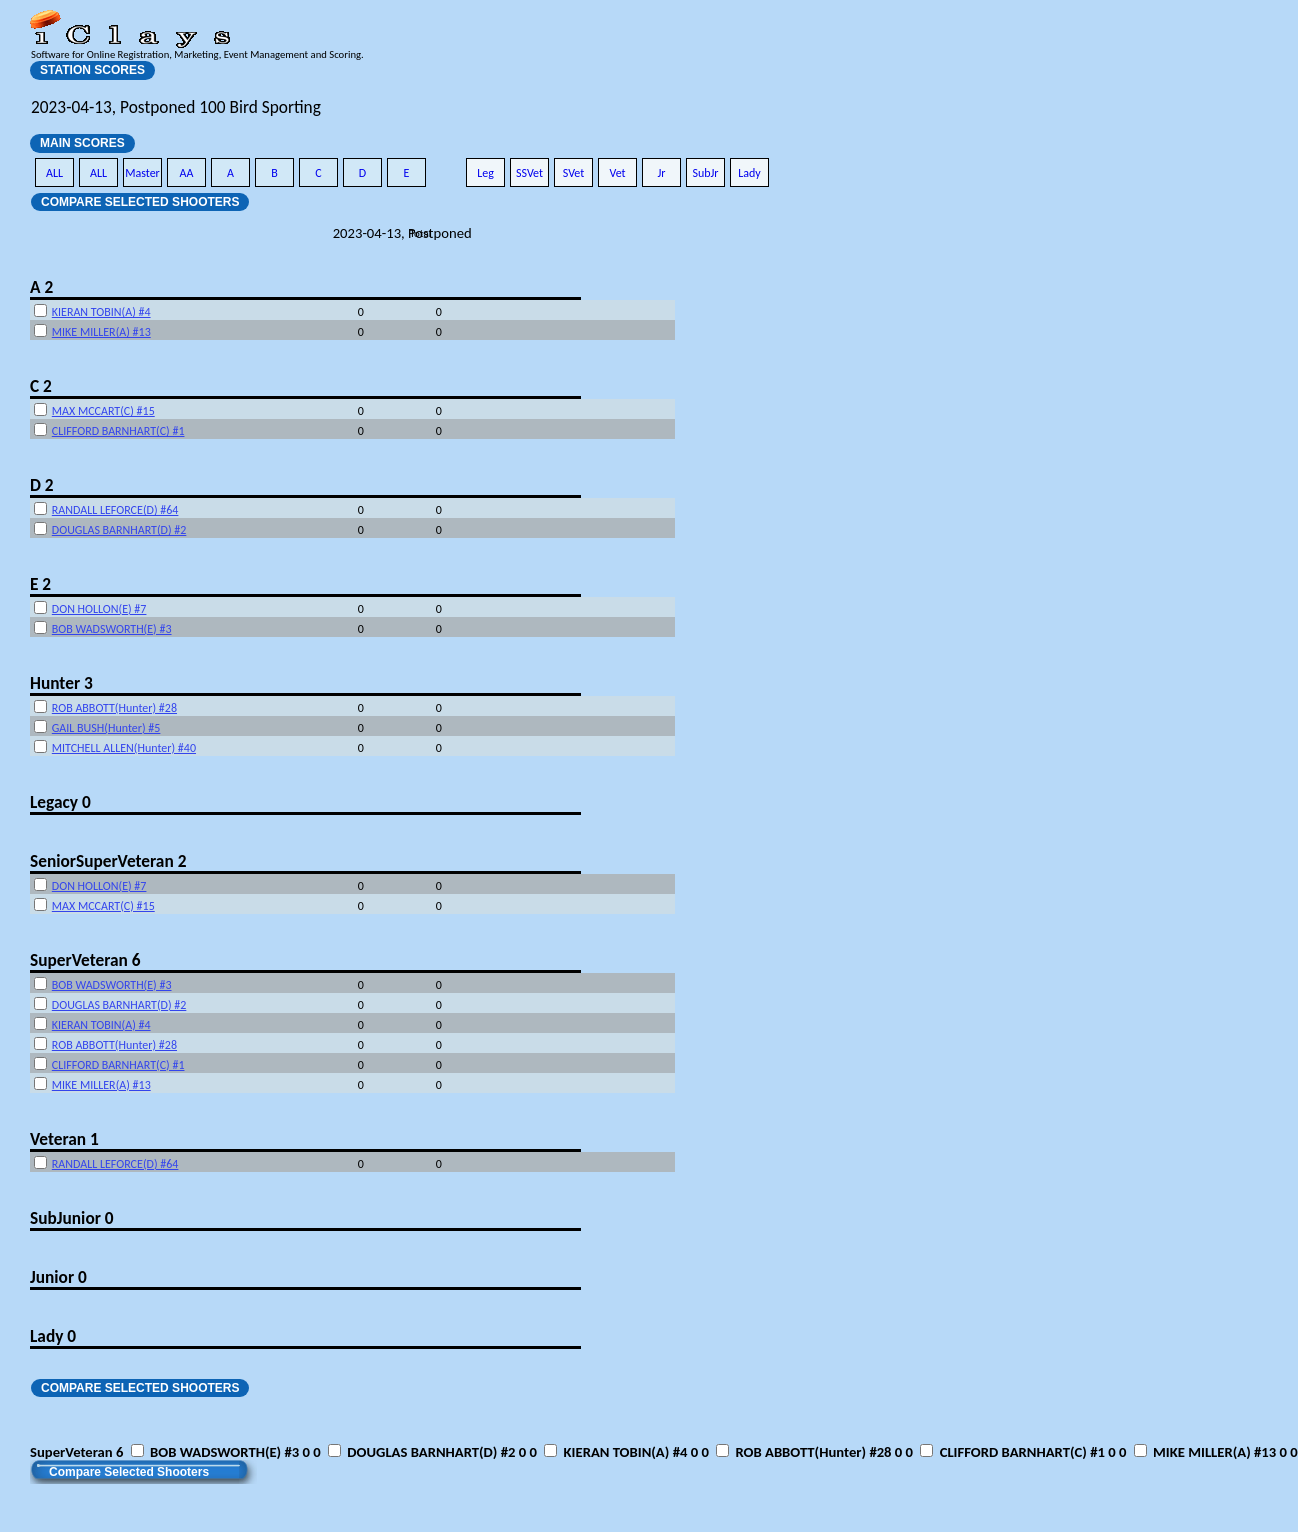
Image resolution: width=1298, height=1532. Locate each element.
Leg (485, 173)
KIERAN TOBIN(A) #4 (101, 312)
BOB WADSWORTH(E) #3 (112, 629)
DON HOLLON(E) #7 (99, 609)
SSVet (529, 173)
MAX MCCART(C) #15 (103, 411)
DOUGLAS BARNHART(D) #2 (119, 530)
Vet (617, 173)
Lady (749, 173)
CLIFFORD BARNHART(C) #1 (118, 431)
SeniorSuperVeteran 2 (108, 861)
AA (187, 173)
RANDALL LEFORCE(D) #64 (115, 510)
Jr (661, 173)
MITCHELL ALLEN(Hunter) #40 (124, 748)
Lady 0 (53, 1336)
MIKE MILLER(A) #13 (101, 332)
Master (142, 173)
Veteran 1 (64, 1139)
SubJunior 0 (72, 1218)
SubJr (705, 173)
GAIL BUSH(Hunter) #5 (106, 728)
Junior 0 (58, 1277)
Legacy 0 (60, 802)
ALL (54, 173)
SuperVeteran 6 (85, 960)
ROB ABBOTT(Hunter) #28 (114, 708)
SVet (574, 173)
